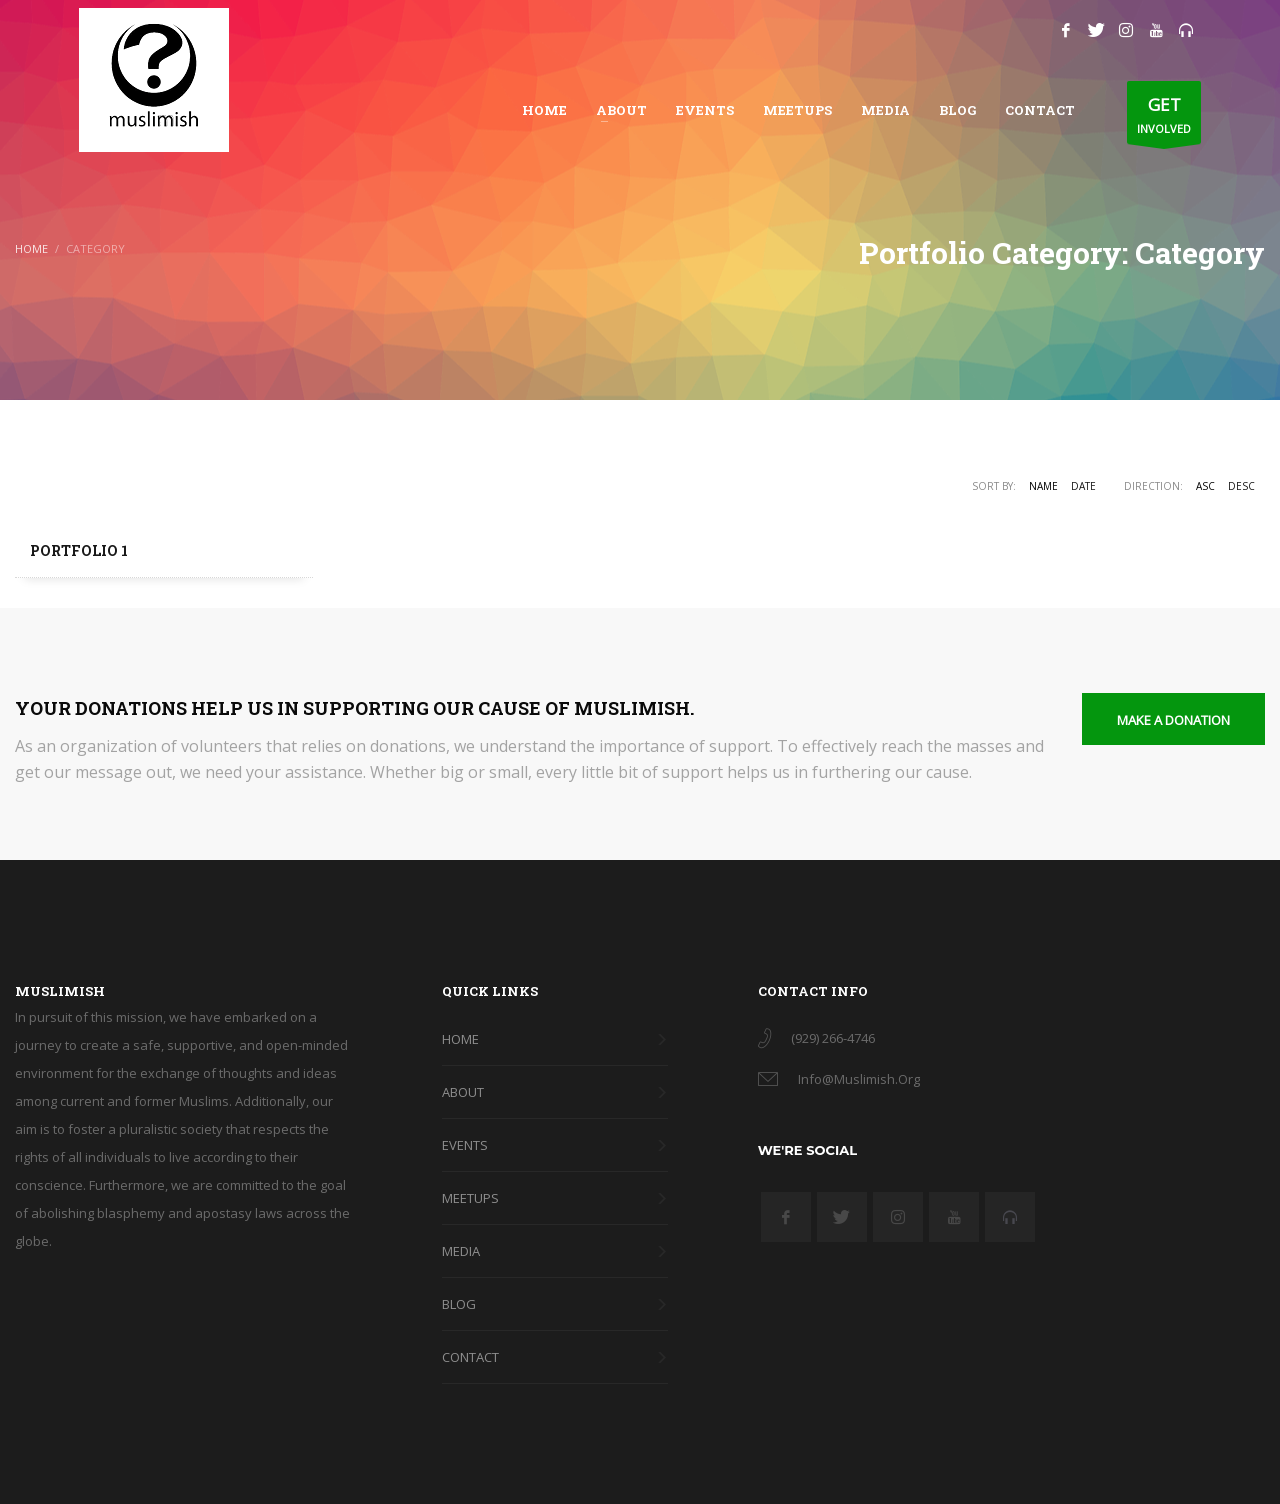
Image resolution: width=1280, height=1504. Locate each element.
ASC (1205, 486)
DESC (1241, 486)
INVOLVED (1164, 117)
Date (1083, 486)
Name (1043, 486)
